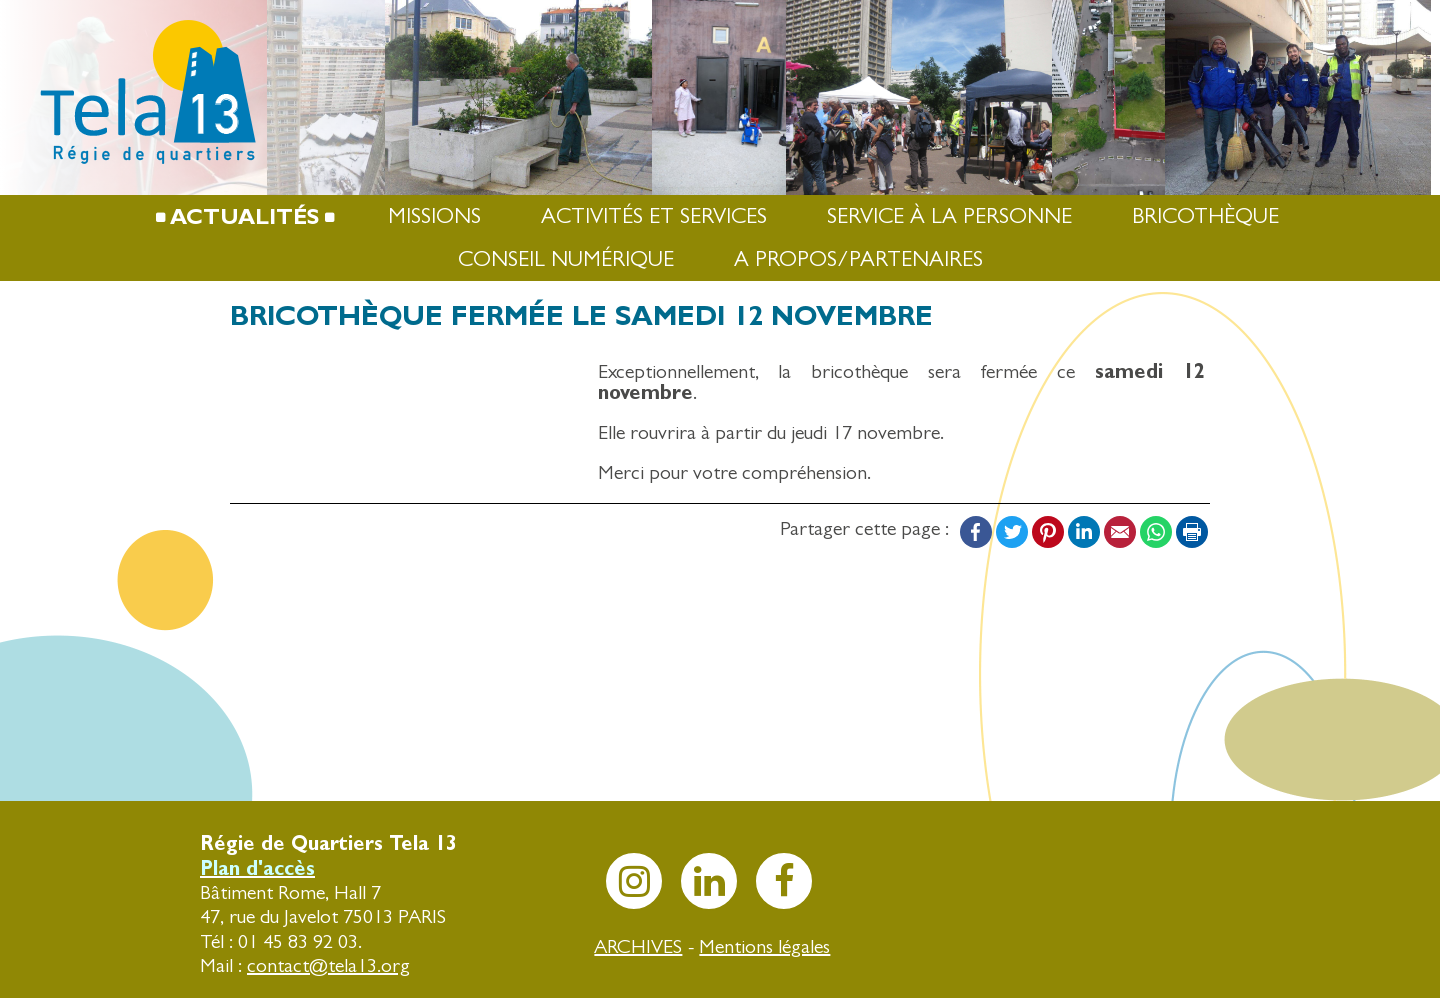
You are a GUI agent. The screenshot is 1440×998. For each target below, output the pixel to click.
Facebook (976, 532)
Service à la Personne (949, 216)
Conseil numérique (566, 259)
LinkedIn (1084, 532)
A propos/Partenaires (858, 259)
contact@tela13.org (328, 965)
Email (1120, 532)
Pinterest (1048, 532)
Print (1192, 532)
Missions (434, 216)
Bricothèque (1205, 216)
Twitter (1012, 532)
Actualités (244, 216)
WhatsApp (1156, 532)
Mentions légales (764, 946)
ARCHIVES (638, 946)
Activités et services (654, 216)
